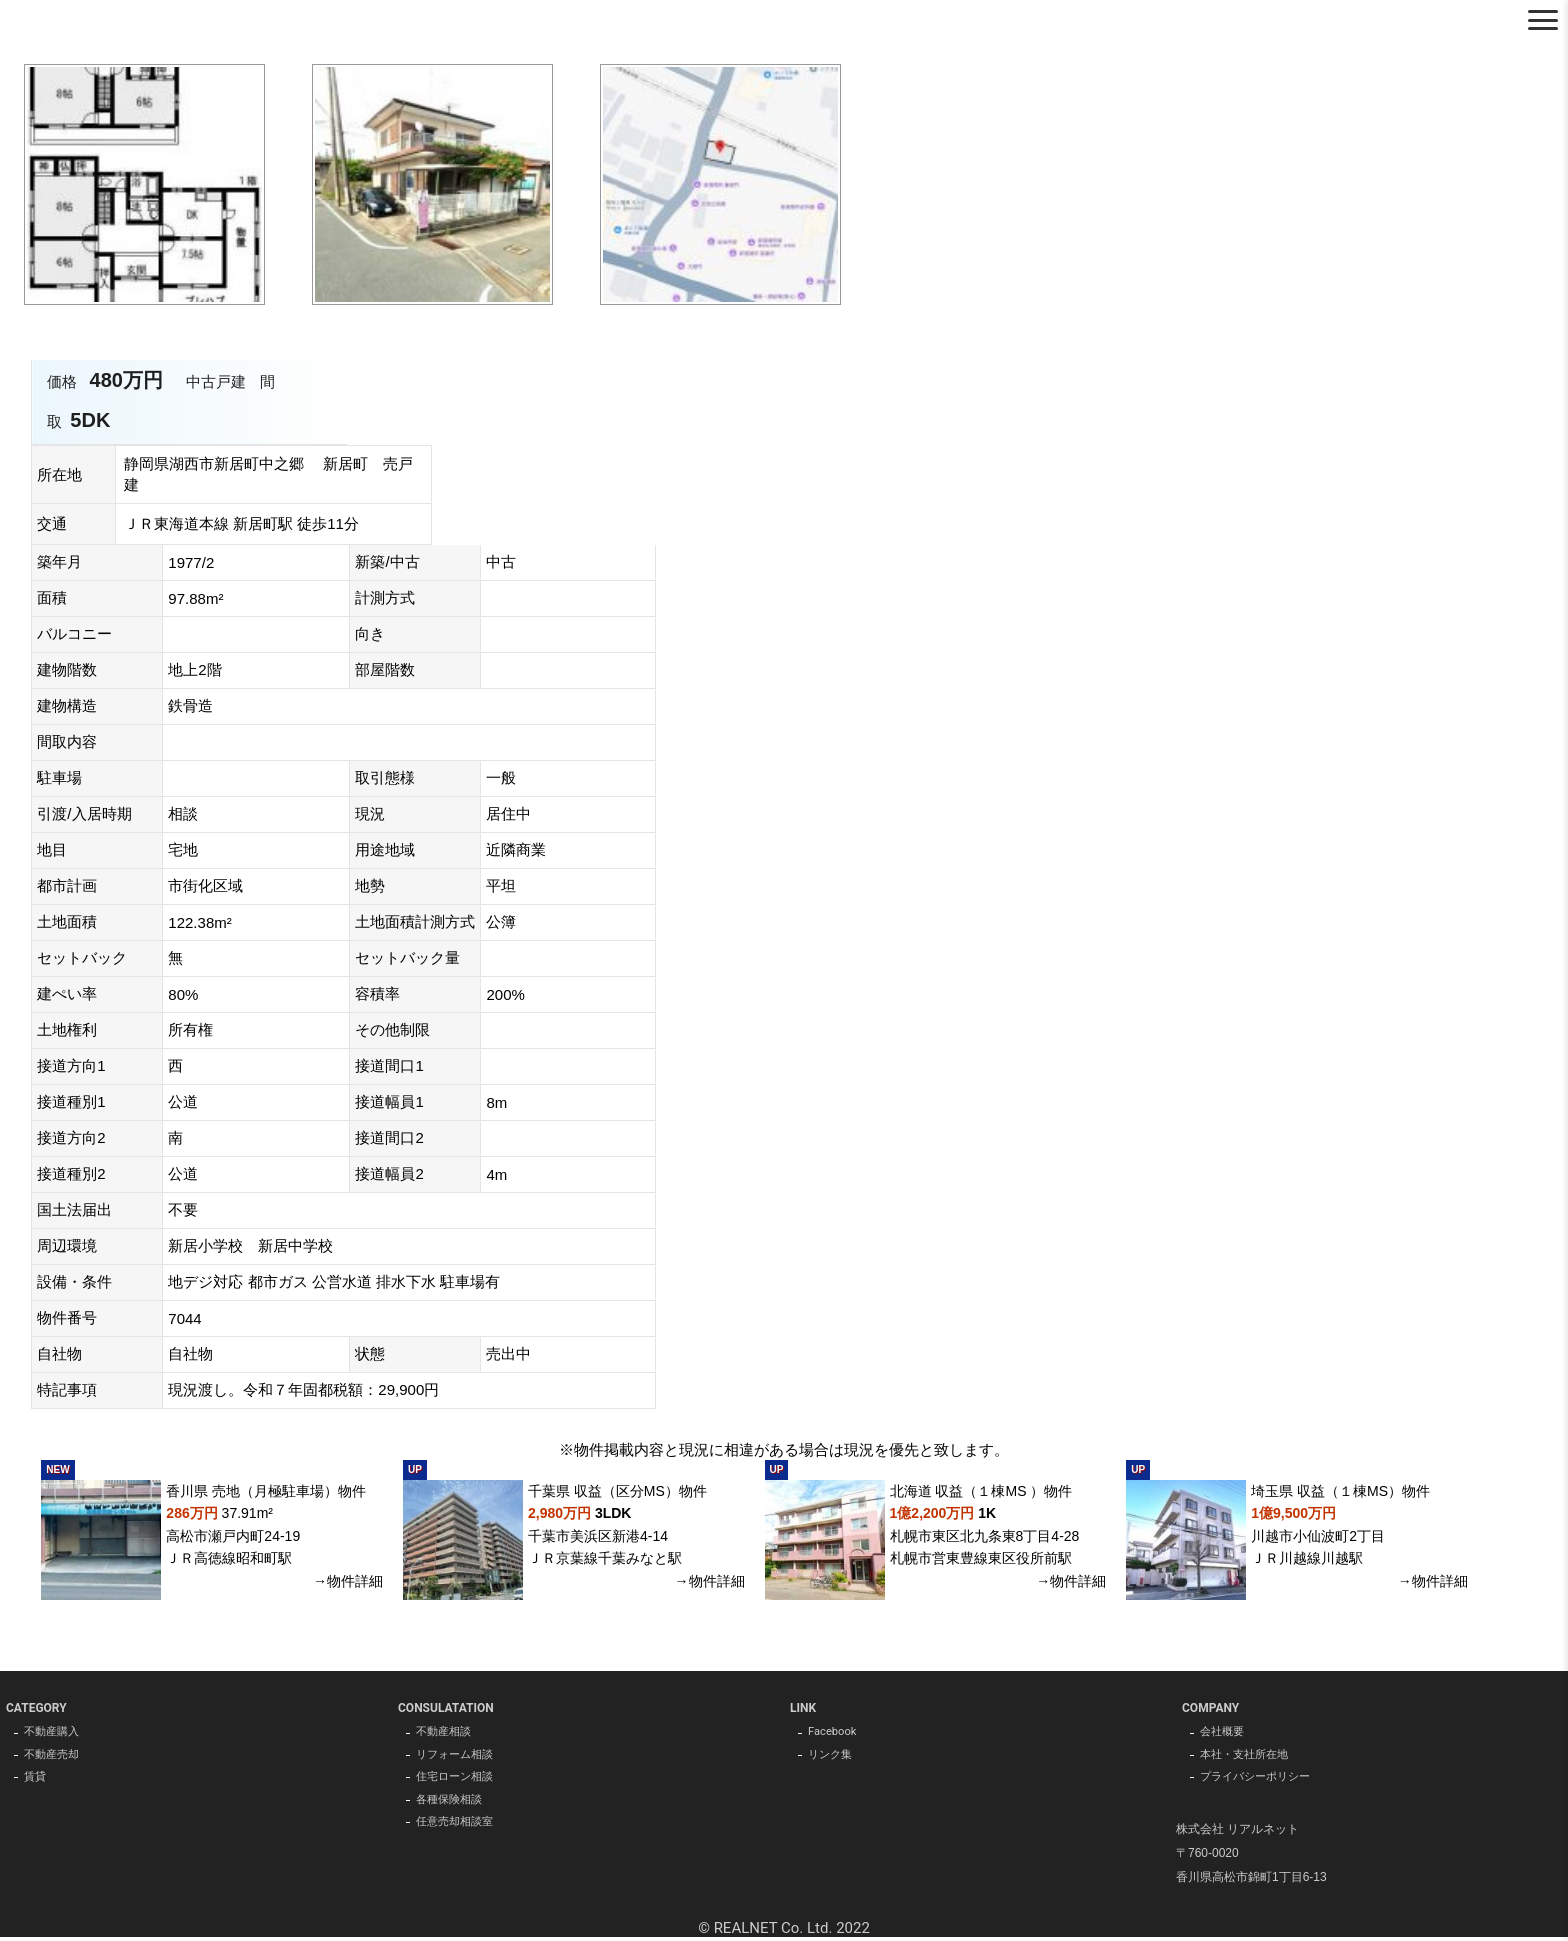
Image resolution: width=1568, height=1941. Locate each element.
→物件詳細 (348, 1581)
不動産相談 (446, 1733)
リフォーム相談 (458, 1757)
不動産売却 (54, 1757)
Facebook (834, 1733)
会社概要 (1224, 1733)
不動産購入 (54, 1733)
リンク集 (832, 1757)
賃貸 (36, 1781)
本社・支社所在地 (1248, 1757)
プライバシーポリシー (1260, 1781)
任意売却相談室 (458, 1829)
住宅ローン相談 (458, 1781)
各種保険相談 (452, 1805)
